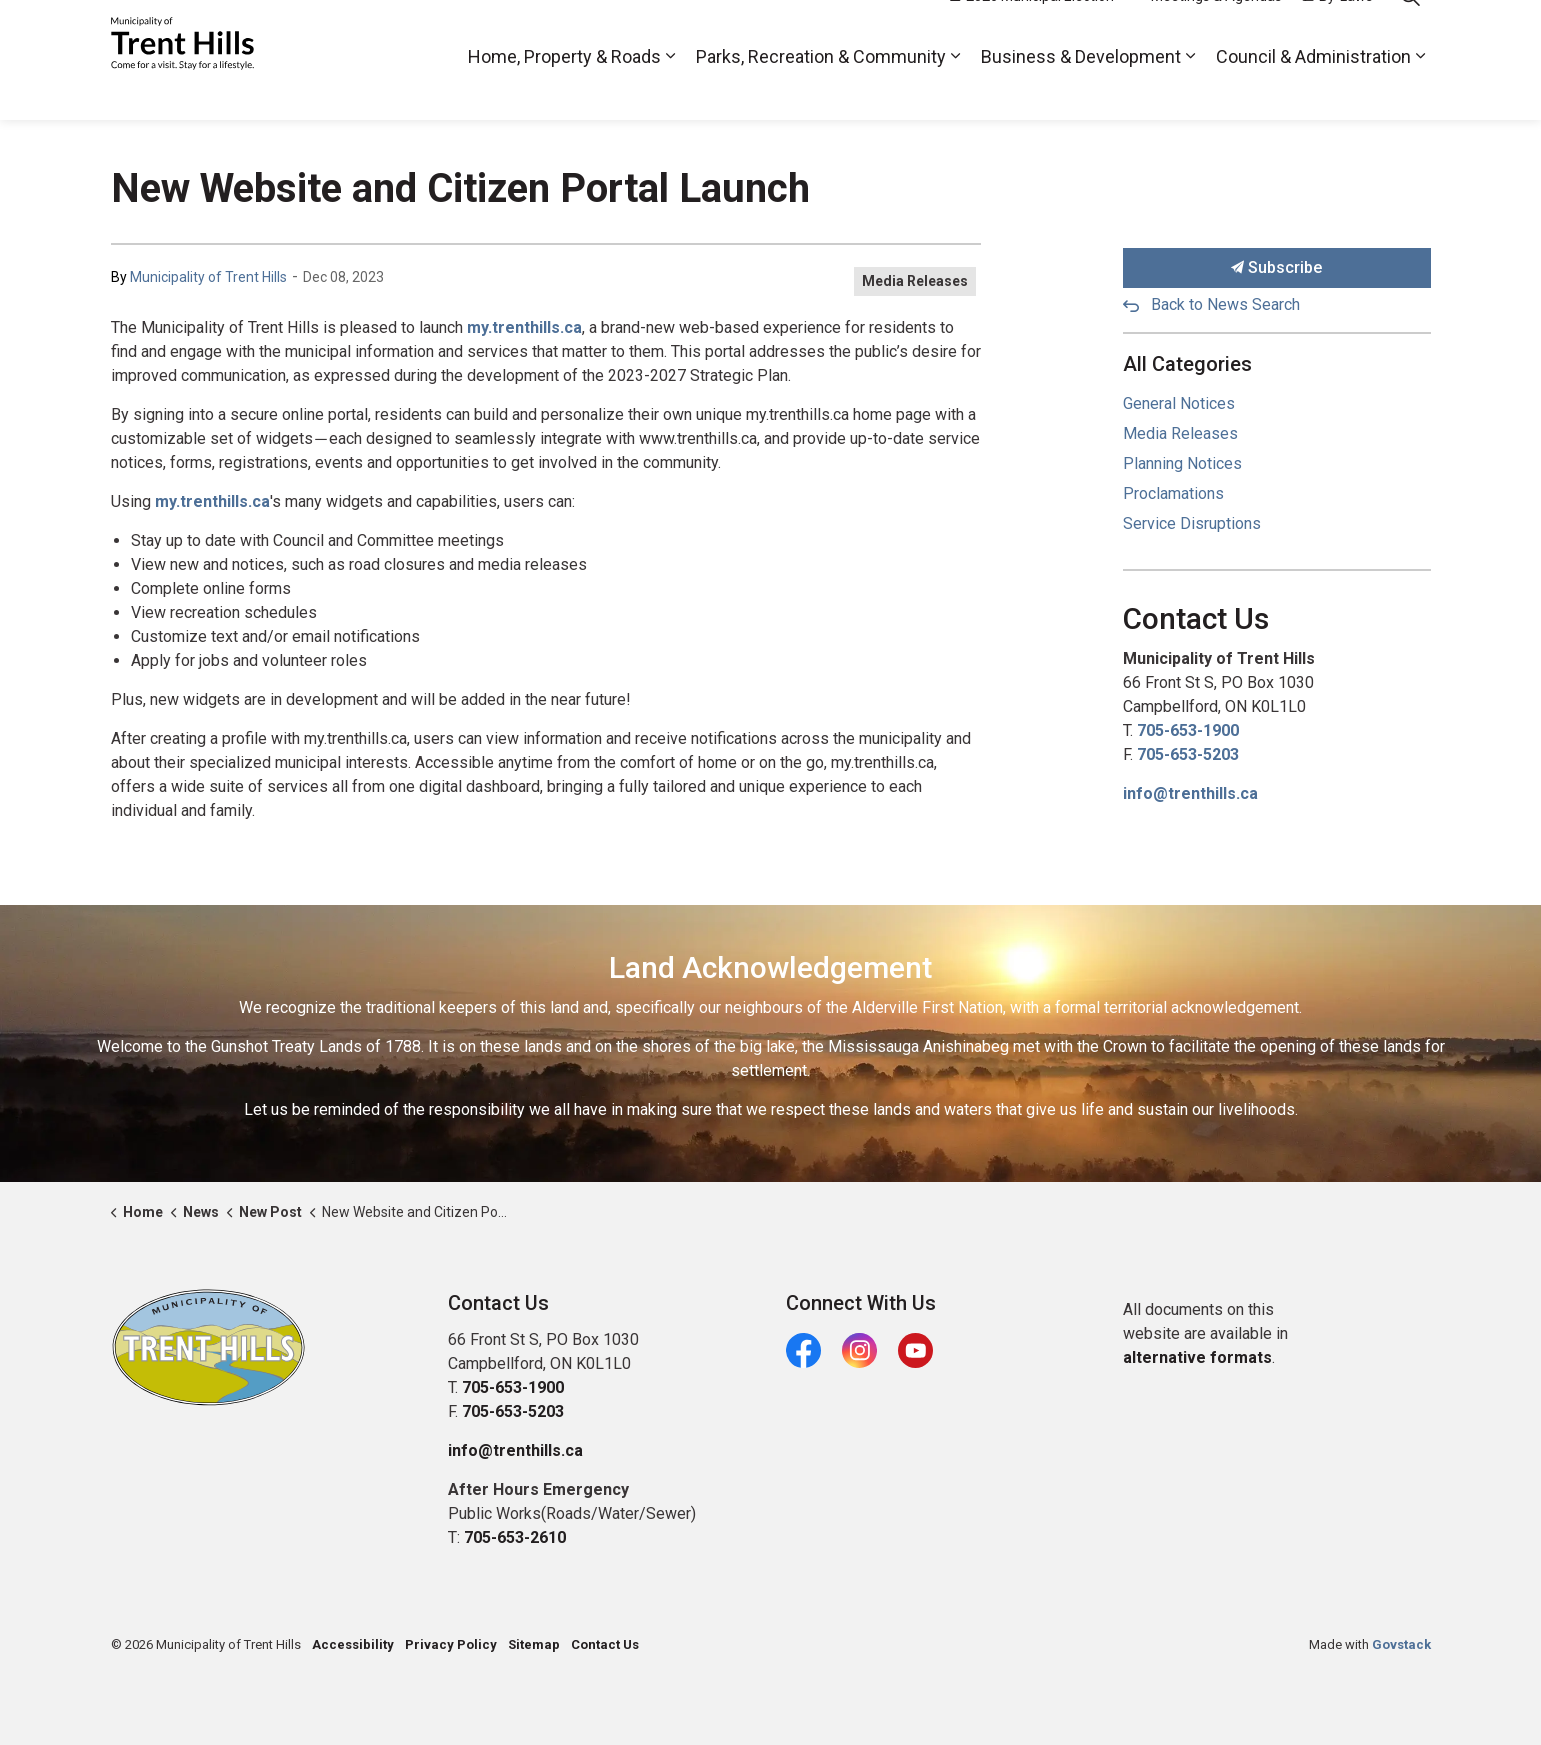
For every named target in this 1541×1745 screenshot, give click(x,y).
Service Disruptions (1192, 523)
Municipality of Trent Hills (208, 277)
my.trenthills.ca (524, 327)
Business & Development (1081, 89)
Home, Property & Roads (564, 89)
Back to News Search (1225, 304)
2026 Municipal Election (1032, 30)
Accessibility (353, 1644)
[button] (208, 1347)
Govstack (1401, 1644)
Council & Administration (1313, 89)
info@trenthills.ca (1190, 793)
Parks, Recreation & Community (821, 89)
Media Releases (915, 281)
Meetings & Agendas (1208, 30)
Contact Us (605, 1644)
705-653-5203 (1188, 754)
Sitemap (534, 1644)
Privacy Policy (451, 1644)
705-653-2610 (515, 1537)
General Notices (1179, 403)
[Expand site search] (1411, 30)
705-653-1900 (1188, 730)
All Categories (1187, 364)
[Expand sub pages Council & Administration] (1421, 90)
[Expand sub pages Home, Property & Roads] (671, 90)
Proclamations (1173, 493)
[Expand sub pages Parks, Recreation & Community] (956, 90)
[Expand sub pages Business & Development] (1191, 90)
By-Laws (1337, 30)
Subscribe (1277, 268)
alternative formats (1197, 1357)
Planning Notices (1182, 463)
